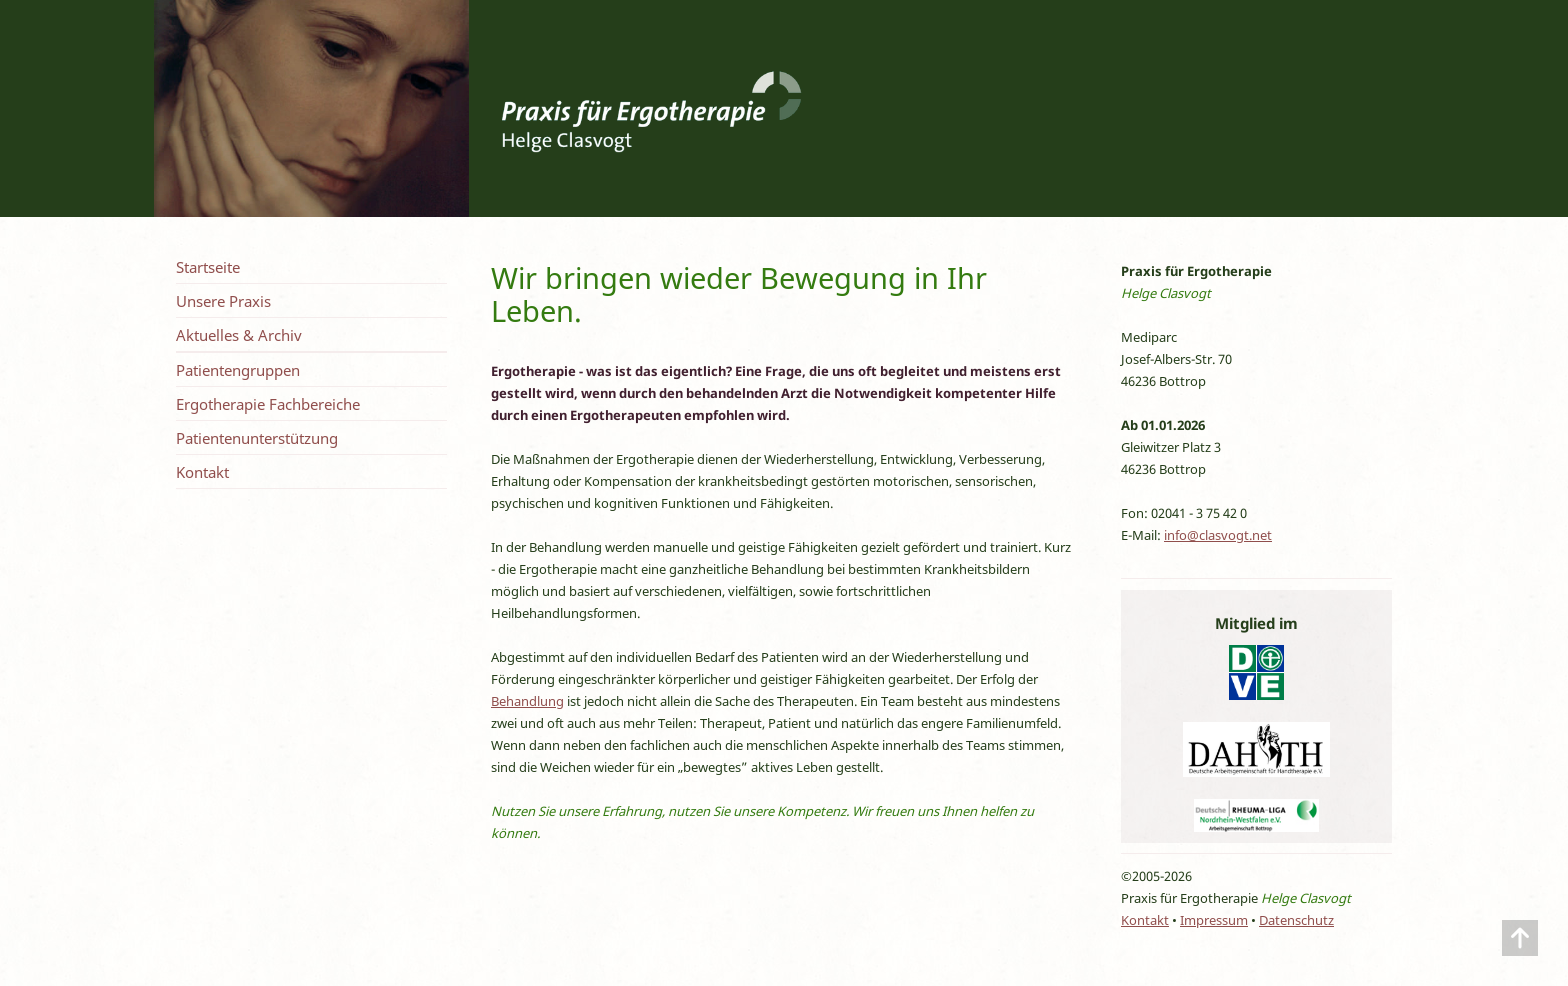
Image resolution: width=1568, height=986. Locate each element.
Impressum (1214, 920)
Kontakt (202, 472)
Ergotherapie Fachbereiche (268, 404)
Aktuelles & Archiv (239, 335)
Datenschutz (1296, 920)
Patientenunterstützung (257, 438)
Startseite (208, 267)
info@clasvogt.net (1218, 535)
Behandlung (527, 701)
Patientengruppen (238, 370)
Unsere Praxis (223, 301)
